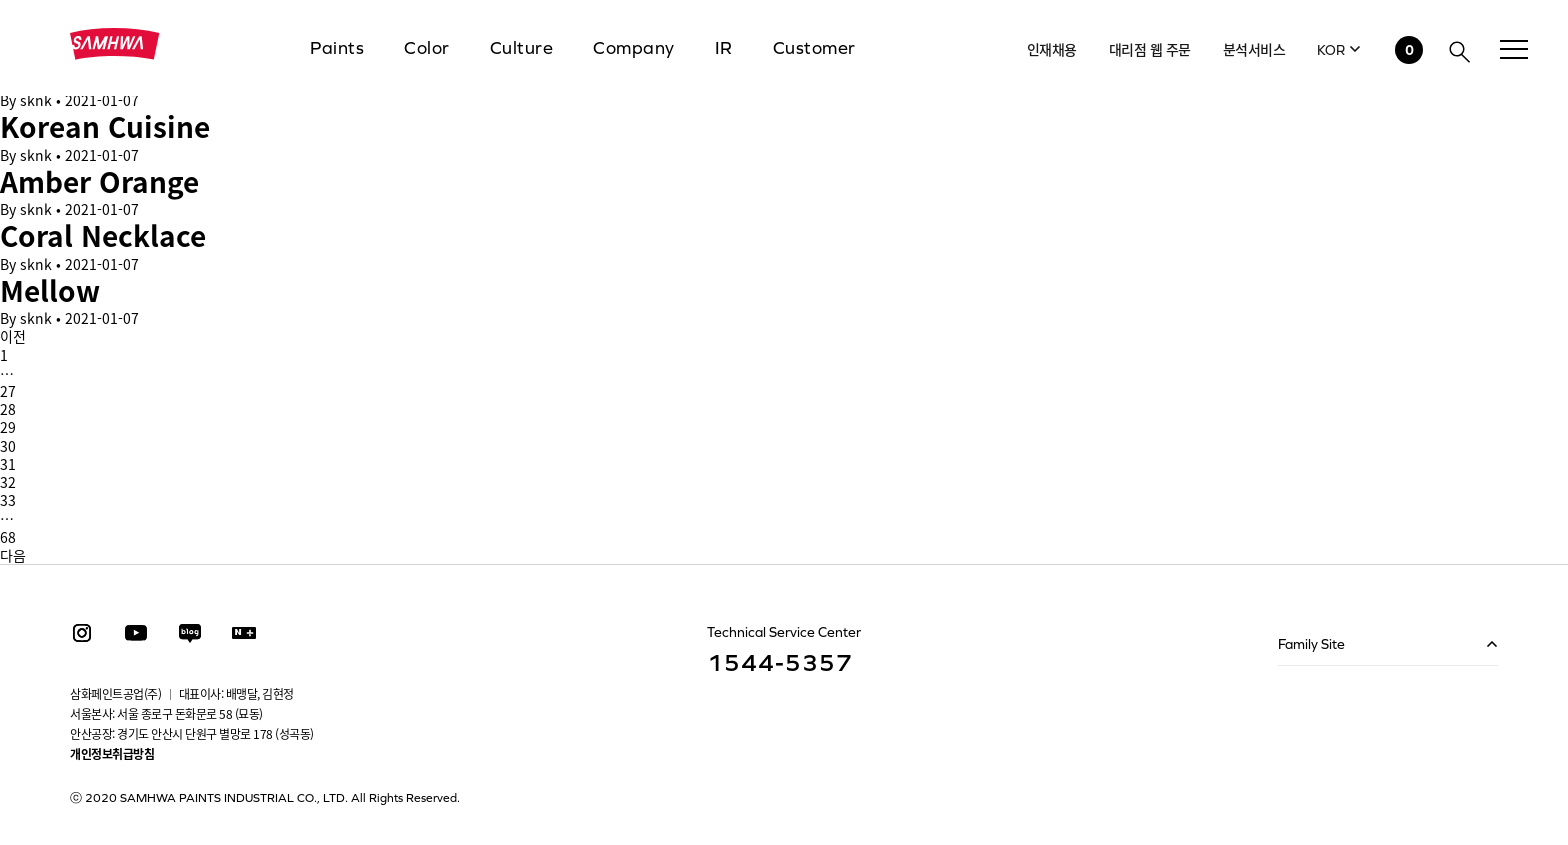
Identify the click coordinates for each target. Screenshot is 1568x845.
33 (8, 500)
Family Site (1311, 644)
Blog (190, 633)
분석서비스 (1254, 49)
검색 (1460, 52)
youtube (136, 633)
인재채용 (1052, 49)
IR (724, 47)
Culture (522, 47)
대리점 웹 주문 (1150, 49)
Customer (814, 47)
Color (427, 47)
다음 (13, 555)
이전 (13, 336)
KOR (1331, 50)
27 (8, 391)
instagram (82, 633)
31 (8, 464)
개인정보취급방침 (112, 754)
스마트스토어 (244, 633)
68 (8, 537)
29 (8, 427)
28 (8, 409)
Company (634, 47)
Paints (337, 47)
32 (8, 482)
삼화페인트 (115, 44)
